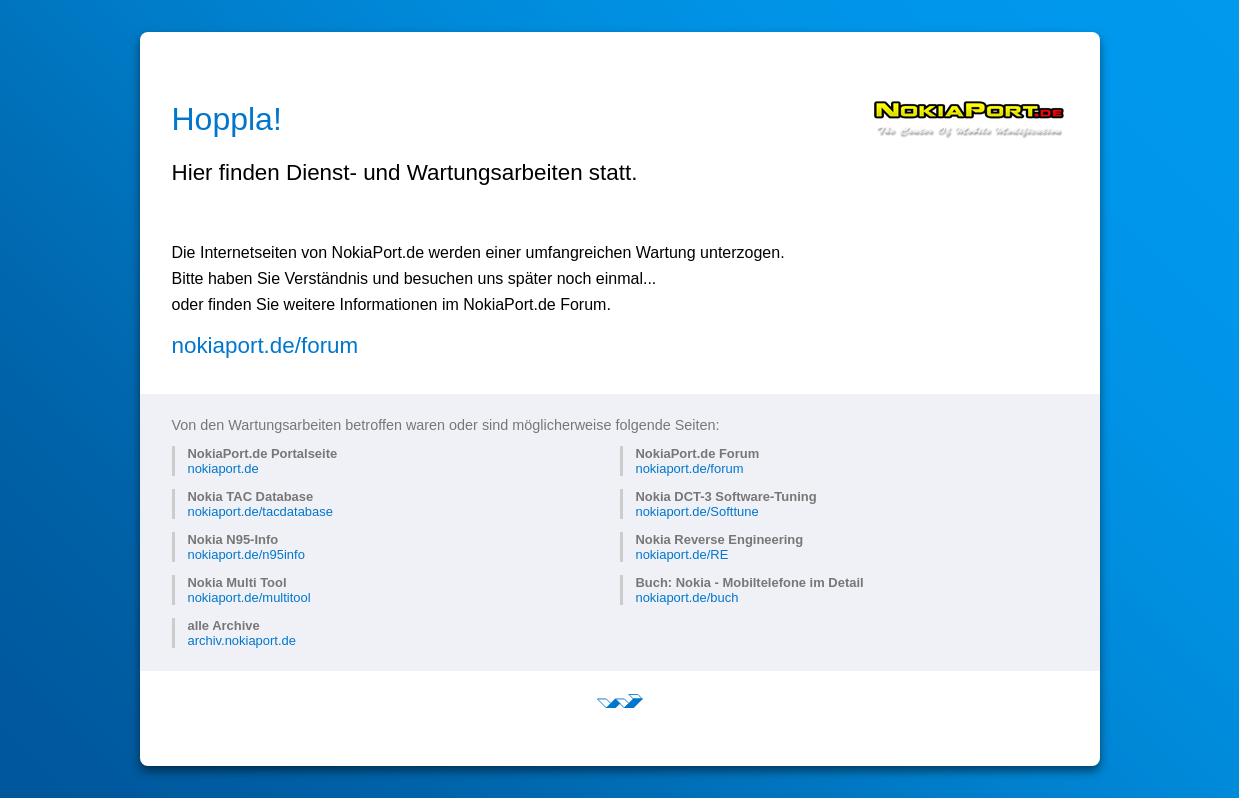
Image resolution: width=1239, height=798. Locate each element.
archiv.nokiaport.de (241, 640)
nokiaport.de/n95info (245, 554)
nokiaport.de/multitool (248, 597)
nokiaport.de (222, 468)
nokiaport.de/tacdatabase (259, 511)
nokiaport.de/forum (265, 345)
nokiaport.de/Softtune (696, 511)
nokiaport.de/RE (681, 554)
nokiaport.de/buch (686, 597)
